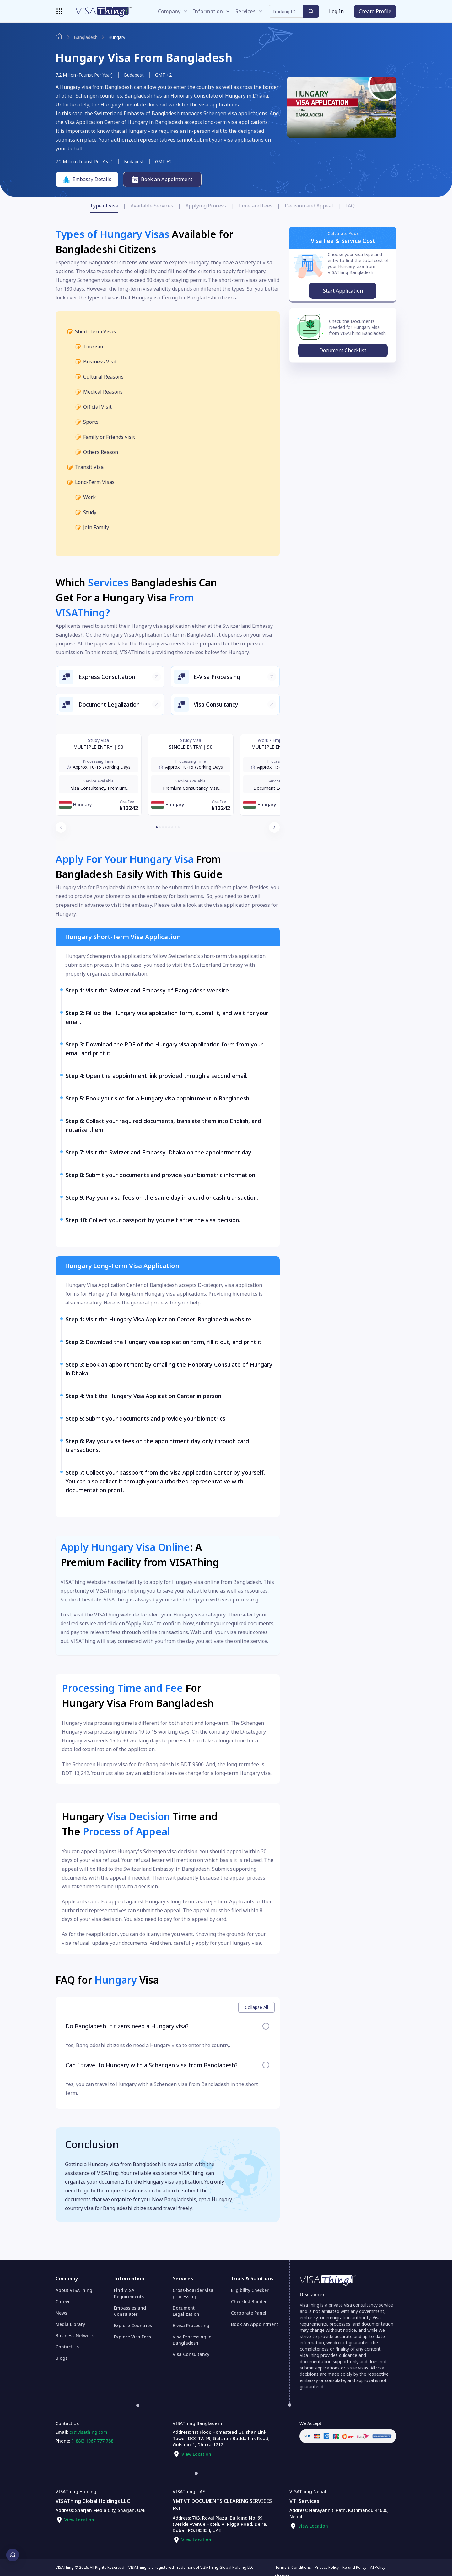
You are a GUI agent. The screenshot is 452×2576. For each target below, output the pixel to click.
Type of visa (104, 205)
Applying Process (206, 205)
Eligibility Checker (250, 2290)
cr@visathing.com (88, 2432)
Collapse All (256, 2007)
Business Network (75, 2335)
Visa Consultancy (191, 2354)
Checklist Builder (249, 2301)
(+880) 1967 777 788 (92, 2441)
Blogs (61, 2358)
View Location (196, 2454)
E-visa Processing (191, 2325)
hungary (116, 37)
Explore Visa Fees (132, 2337)
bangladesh (86, 37)
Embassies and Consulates (130, 2311)
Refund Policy (354, 2567)
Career (63, 2301)
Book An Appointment (254, 2324)
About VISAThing (74, 2290)
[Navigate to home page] (59, 36)
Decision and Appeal (309, 205)
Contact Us (67, 2347)
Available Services (152, 205)
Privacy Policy (327, 2567)
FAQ (350, 205)
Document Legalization (186, 2311)
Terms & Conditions (293, 2567)
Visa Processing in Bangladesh (192, 2340)
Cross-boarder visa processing (193, 2293)
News (61, 2313)
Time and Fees (255, 205)
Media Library (70, 2324)
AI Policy (377, 2567)
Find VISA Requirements (129, 2293)
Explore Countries (133, 2325)
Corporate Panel (248, 2313)
